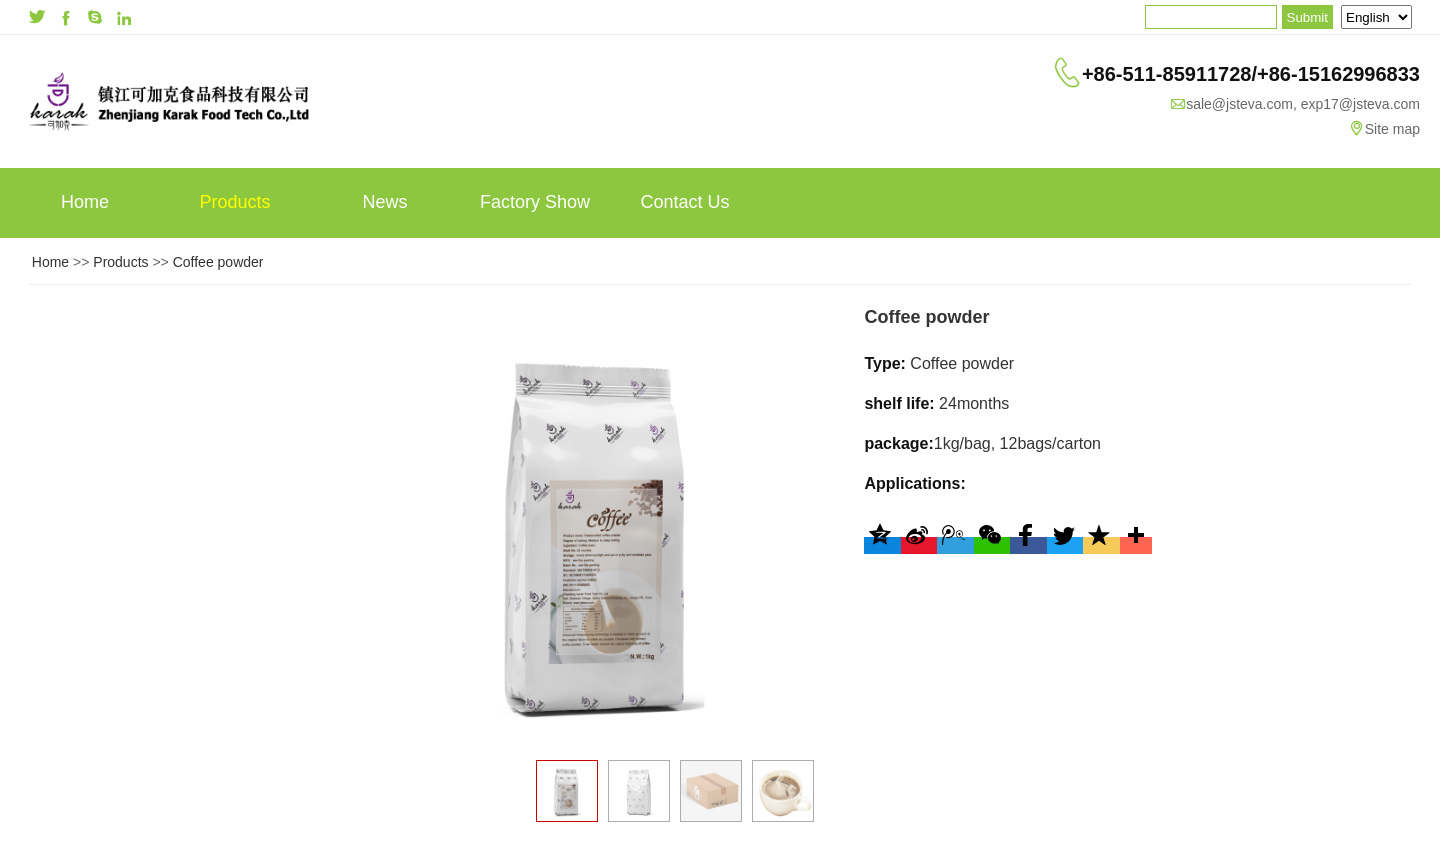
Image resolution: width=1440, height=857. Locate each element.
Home (85, 202)
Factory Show (535, 202)
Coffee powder (218, 262)
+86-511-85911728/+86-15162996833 (1251, 74)
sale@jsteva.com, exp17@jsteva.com (1303, 104)
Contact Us (684, 202)
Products (234, 202)
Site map (1392, 129)
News (384, 202)
